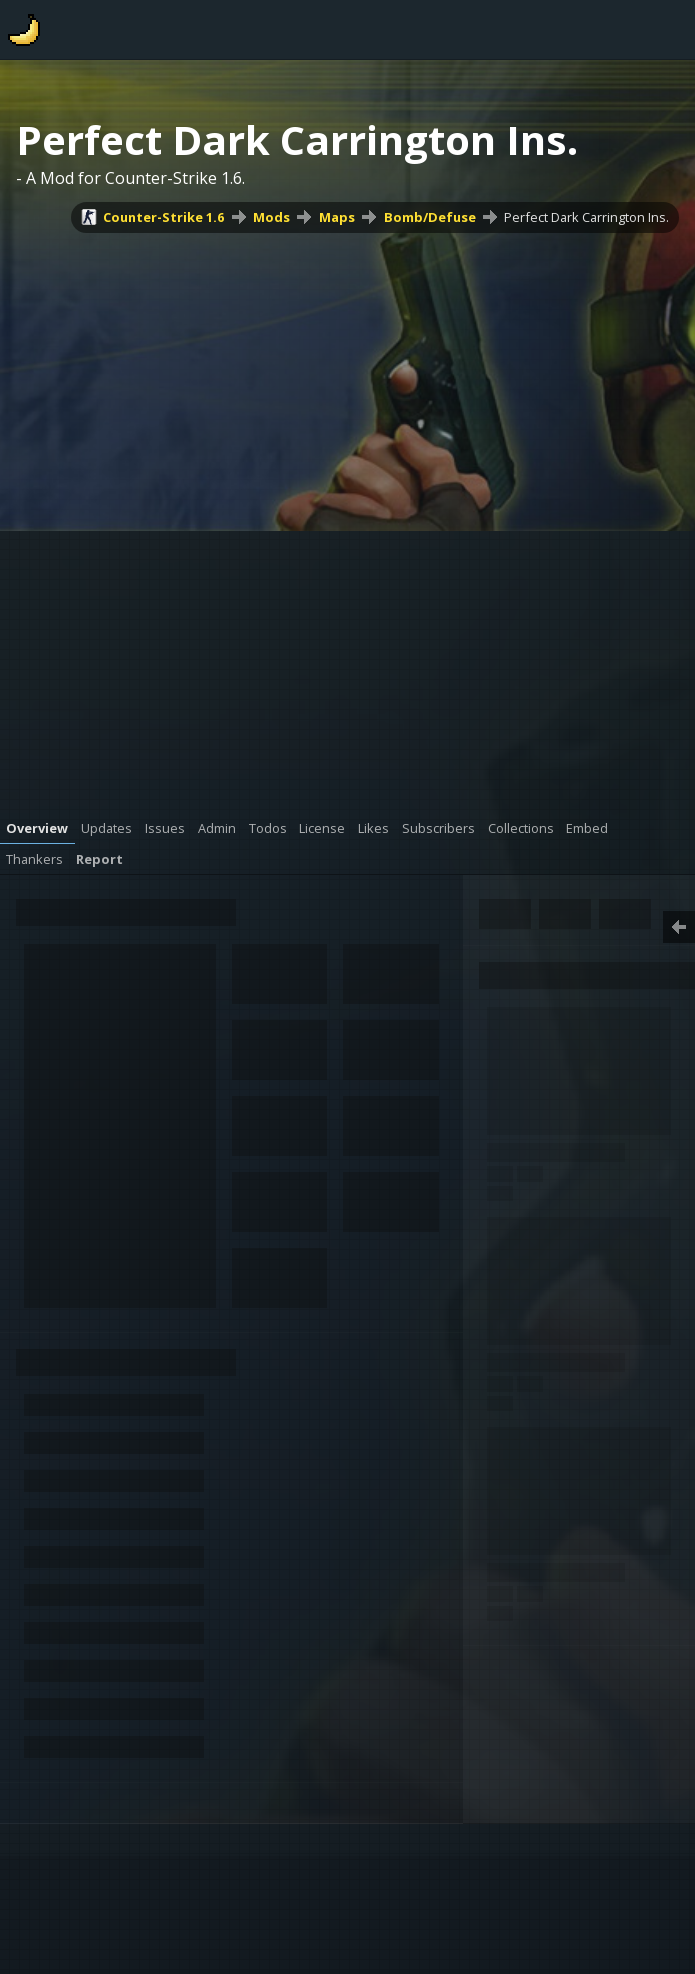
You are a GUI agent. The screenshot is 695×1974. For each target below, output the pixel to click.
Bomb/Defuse (430, 217)
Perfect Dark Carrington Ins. (586, 217)
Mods (271, 217)
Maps (337, 217)
